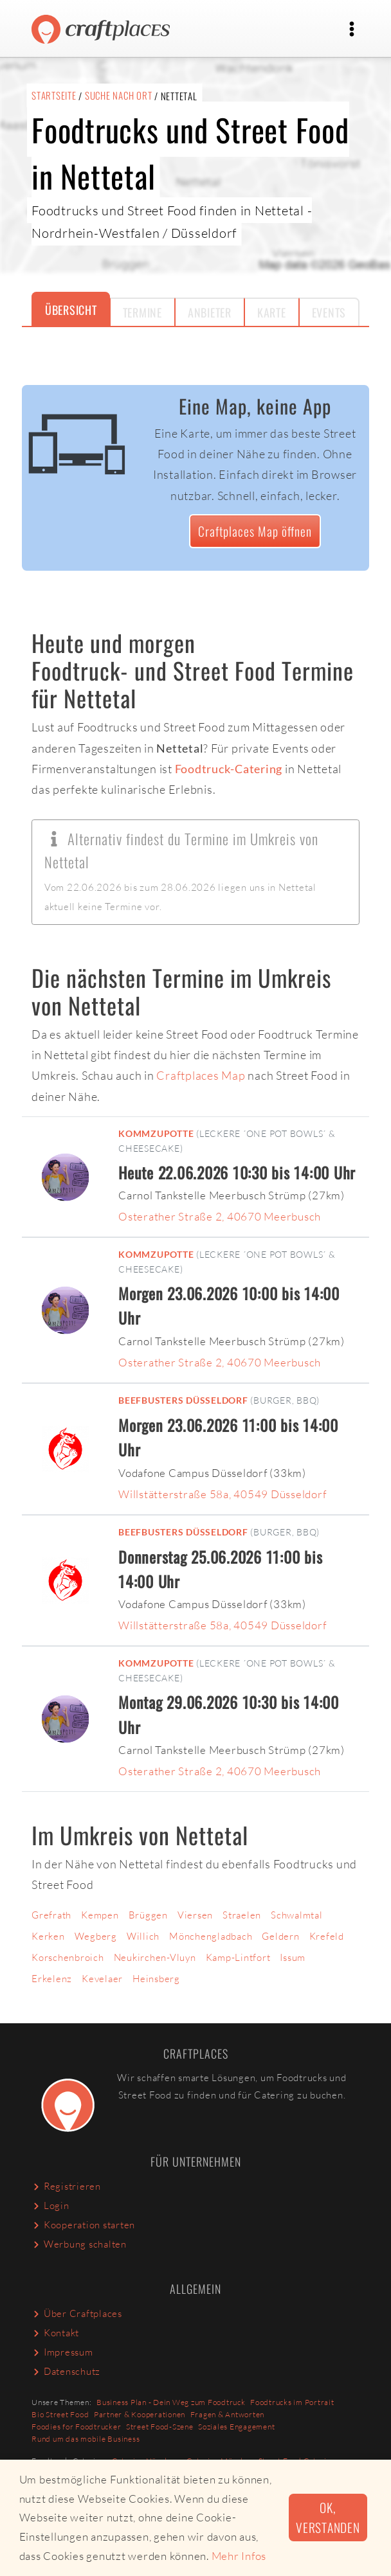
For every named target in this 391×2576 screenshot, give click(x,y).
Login (50, 2205)
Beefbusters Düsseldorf (183, 1400)
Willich (143, 1936)
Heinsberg (156, 1978)
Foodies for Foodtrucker (76, 2426)
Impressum (62, 2352)
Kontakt (55, 2333)
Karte (271, 312)
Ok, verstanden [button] (328, 2517)
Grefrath (51, 1915)
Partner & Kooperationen (139, 2414)
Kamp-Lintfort (238, 1957)
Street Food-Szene (160, 2426)
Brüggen (148, 1915)
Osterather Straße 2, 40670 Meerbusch (219, 1216)
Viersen (195, 1915)
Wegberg (96, 1936)
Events (329, 312)
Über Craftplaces (77, 2313)
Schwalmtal (297, 1915)
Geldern (280, 1936)
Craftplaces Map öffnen (255, 531)
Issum (292, 1957)
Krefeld (326, 1936)
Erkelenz (52, 1978)
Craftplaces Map (200, 1075)
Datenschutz (66, 2371)
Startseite (54, 95)
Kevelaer (102, 1978)
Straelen (242, 1915)
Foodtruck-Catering (229, 769)
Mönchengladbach (210, 1936)
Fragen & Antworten (227, 2414)
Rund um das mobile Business (86, 2439)
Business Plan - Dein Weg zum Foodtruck (171, 2402)
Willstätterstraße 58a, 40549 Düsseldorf (222, 1494)
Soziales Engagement (236, 2426)
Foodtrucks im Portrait (292, 2402)
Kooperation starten (83, 2225)
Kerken (48, 1936)
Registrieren (66, 2186)
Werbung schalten (79, 2244)
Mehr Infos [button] (239, 2556)
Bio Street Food (60, 2414)
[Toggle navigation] (352, 29)
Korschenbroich (68, 1957)
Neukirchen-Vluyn (155, 1957)
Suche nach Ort (118, 95)
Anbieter (210, 312)
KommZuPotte (156, 1134)
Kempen (100, 1915)
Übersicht (71, 309)
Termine (142, 312)
